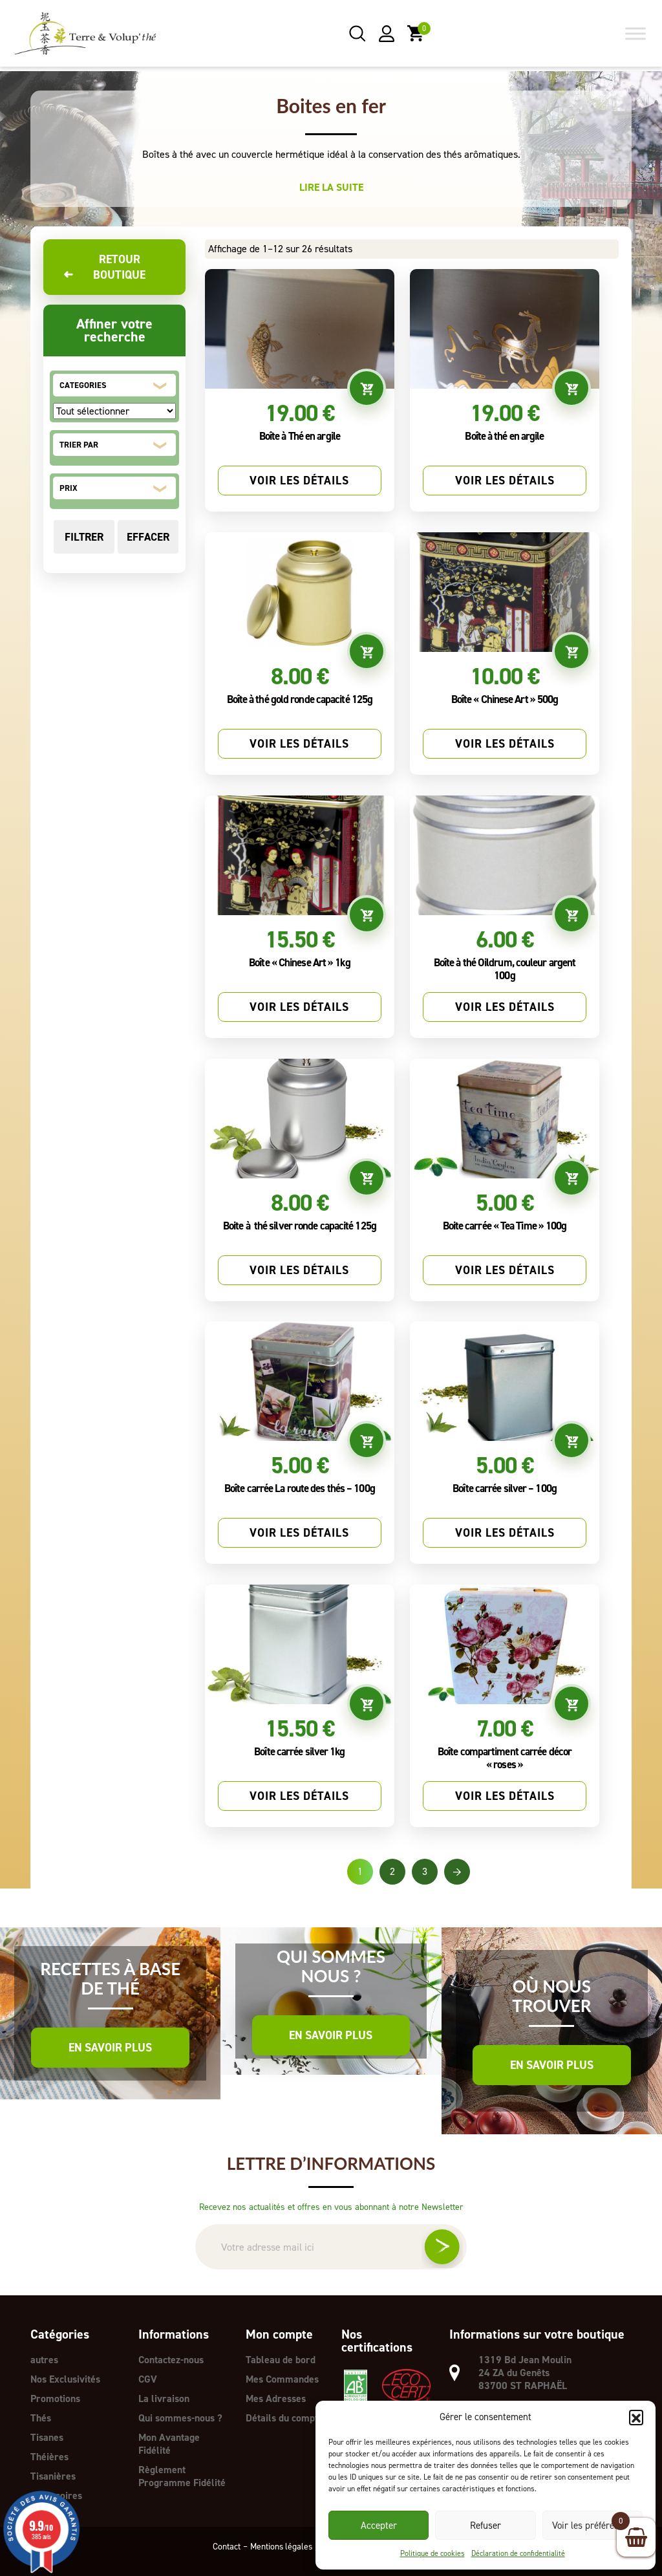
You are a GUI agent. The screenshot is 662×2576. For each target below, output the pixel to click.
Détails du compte (284, 2418)
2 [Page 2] (392, 1871)
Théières (49, 2456)
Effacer (148, 537)
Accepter (379, 2525)
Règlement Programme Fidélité (182, 2476)
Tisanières (53, 2476)
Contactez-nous (171, 2359)
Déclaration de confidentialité (518, 2553)
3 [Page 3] (424, 1871)
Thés (40, 2418)
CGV (148, 2379)
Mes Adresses (276, 2398)
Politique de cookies (432, 2553)
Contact (223, 2546)
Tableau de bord (280, 2359)
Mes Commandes (283, 2379)
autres (44, 2359)
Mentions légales (279, 2546)
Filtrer (84, 537)
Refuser (485, 2525)
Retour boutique (104, 267)
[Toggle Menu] (635, 34)
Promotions (55, 2398)
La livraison (163, 2398)
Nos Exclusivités (65, 2379)
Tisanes (46, 2437)
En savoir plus (110, 2047)
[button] (636, 2416)
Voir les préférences (592, 2525)
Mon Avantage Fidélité (169, 2443)
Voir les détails (299, 480)
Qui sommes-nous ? (180, 2418)
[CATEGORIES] (114, 411)
